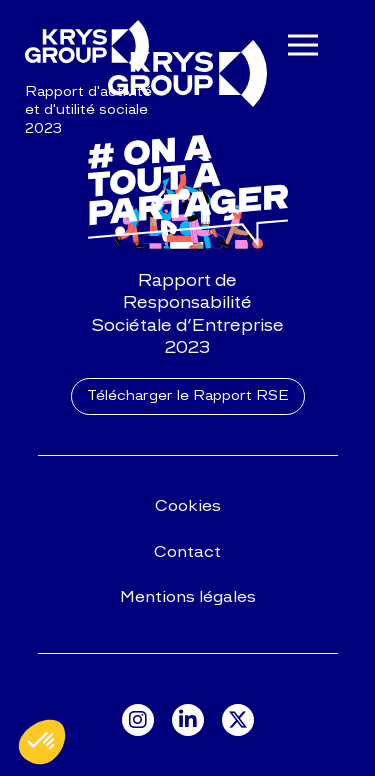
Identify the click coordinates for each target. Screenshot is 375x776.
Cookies (188, 505)
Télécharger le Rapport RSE (188, 395)
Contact (187, 551)
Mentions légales (188, 596)
